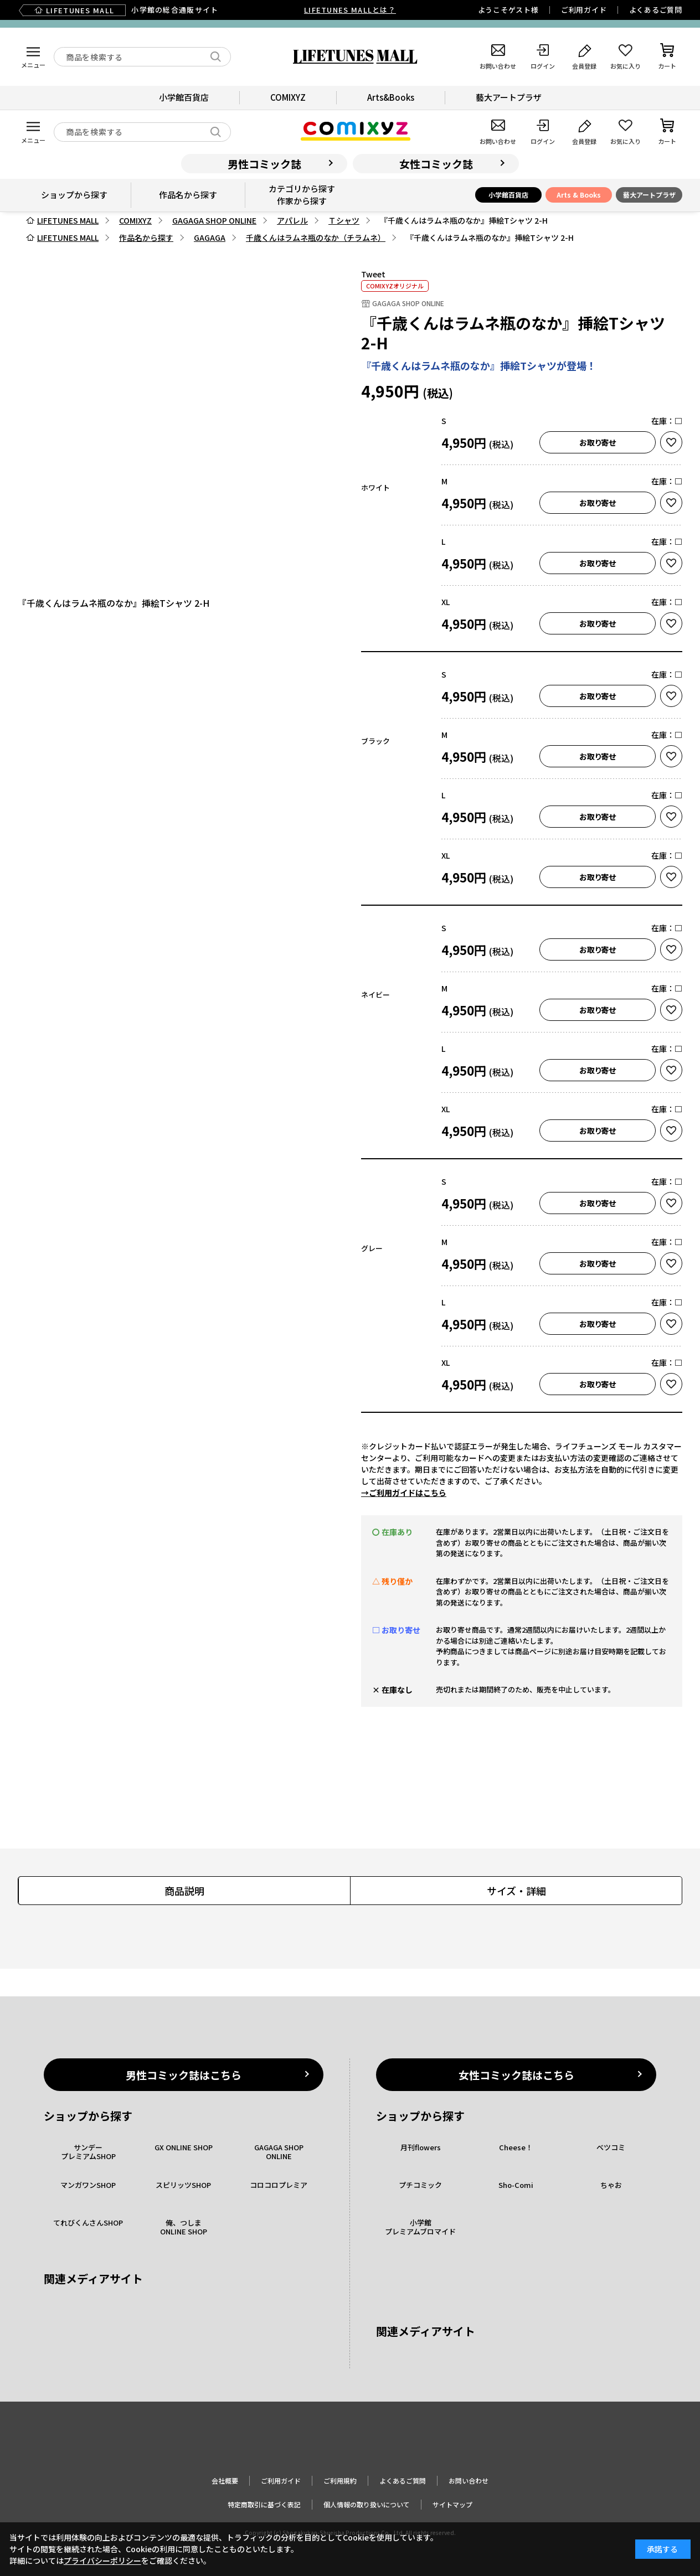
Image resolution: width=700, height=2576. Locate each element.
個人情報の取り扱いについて (366, 2504)
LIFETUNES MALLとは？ (350, 9)
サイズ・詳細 (516, 1890)
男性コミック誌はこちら (183, 2074)
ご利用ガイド (584, 9)
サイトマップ (452, 2504)
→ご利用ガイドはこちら (403, 1492)
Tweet (373, 274)
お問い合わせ (468, 2480)
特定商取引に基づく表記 (264, 2504)
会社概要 (225, 2480)
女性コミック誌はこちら (516, 2074)
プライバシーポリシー (102, 2560)
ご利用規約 (340, 2480)
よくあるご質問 (655, 9)
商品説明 (184, 1890)
